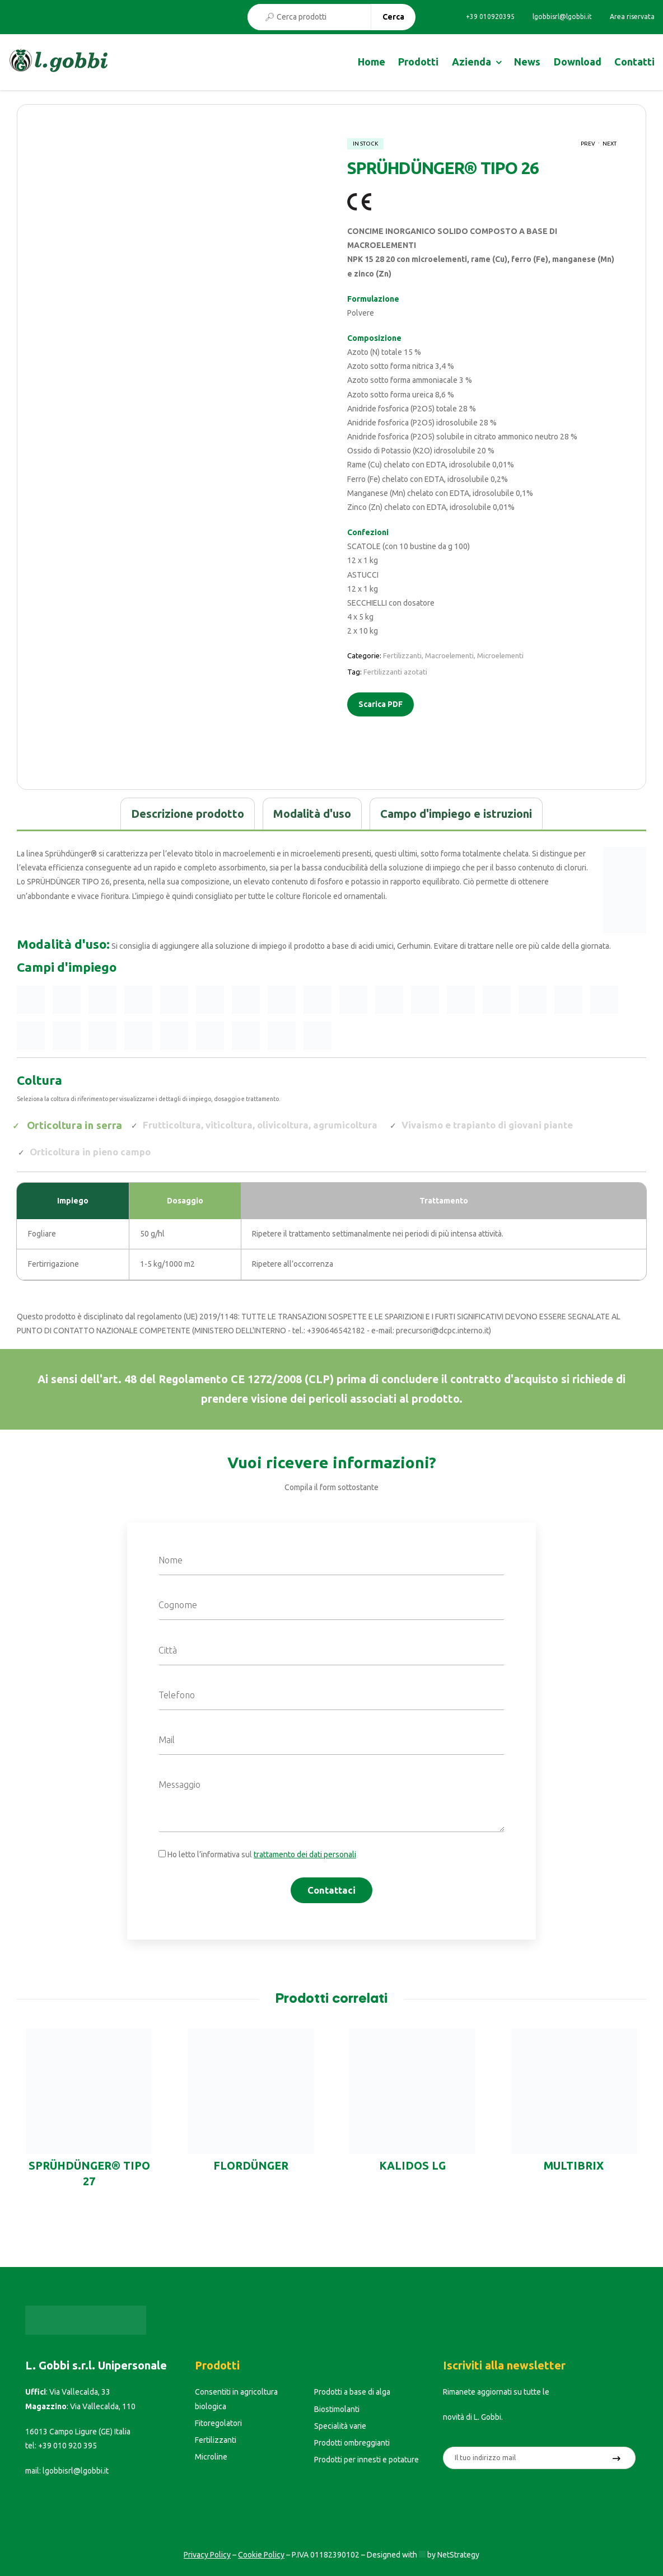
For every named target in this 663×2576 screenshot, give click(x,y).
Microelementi (500, 655)
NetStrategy (458, 2554)
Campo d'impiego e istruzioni (456, 813)
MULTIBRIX (574, 2166)
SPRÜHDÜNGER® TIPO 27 (89, 2174)
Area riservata (632, 16)
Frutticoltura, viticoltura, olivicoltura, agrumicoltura (260, 1125)
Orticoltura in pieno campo (90, 1151)
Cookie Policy (261, 2554)
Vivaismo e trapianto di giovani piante (487, 1125)
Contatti (634, 61)
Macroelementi (449, 655)
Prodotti (418, 61)
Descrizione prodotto (187, 813)
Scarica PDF (380, 704)
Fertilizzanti (402, 655)
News (527, 61)
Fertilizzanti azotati (395, 672)
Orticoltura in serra (75, 1125)
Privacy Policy (207, 2554)
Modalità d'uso (312, 813)
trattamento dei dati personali (305, 1854)
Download (577, 61)
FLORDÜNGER (250, 2166)
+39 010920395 (490, 16)
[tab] (187, 814)
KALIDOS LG (412, 2166)
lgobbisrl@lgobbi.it (562, 16)
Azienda (471, 61)
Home (371, 61)
